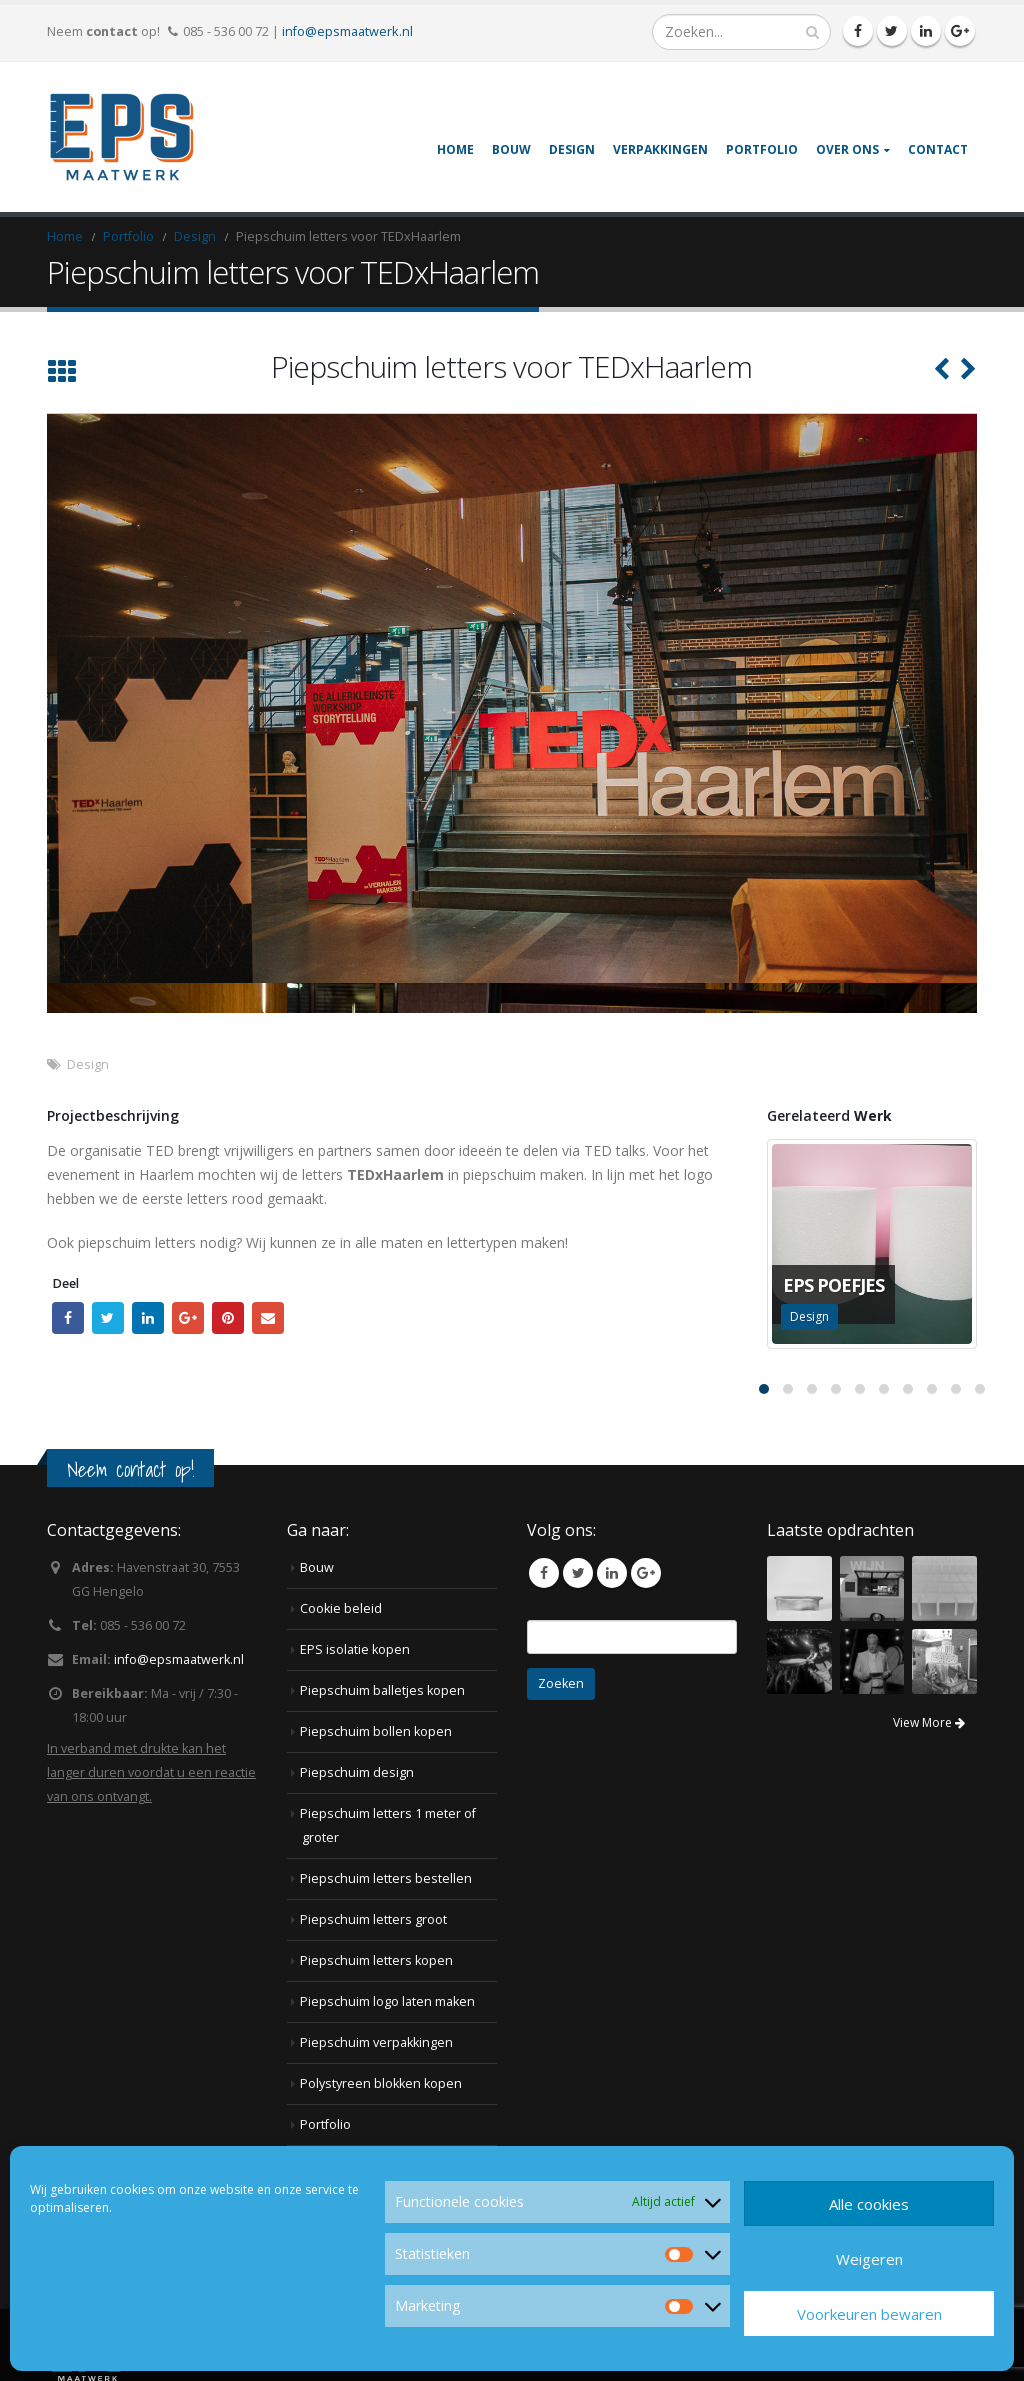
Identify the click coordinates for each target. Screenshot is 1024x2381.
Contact (938, 149)
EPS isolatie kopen (355, 1649)
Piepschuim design (357, 1772)
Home (455, 149)
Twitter (108, 1318)
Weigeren (869, 2259)
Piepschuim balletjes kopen (382, 1690)
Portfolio (762, 149)
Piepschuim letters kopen (376, 1960)
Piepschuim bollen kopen (376, 1731)
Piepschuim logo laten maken (387, 2001)
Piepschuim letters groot (373, 1919)
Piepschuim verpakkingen (376, 2042)
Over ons (847, 149)
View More (929, 1722)
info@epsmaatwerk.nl (347, 31)
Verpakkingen (660, 149)
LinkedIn (148, 1318)
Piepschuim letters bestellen (386, 1878)
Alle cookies (869, 2204)
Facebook (68, 1318)
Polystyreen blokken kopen (381, 2083)
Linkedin (612, 1573)
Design (572, 149)
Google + (188, 1318)
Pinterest (228, 1318)
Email (268, 1318)
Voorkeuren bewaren (869, 2314)
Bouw (511, 149)
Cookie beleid (341, 1608)
